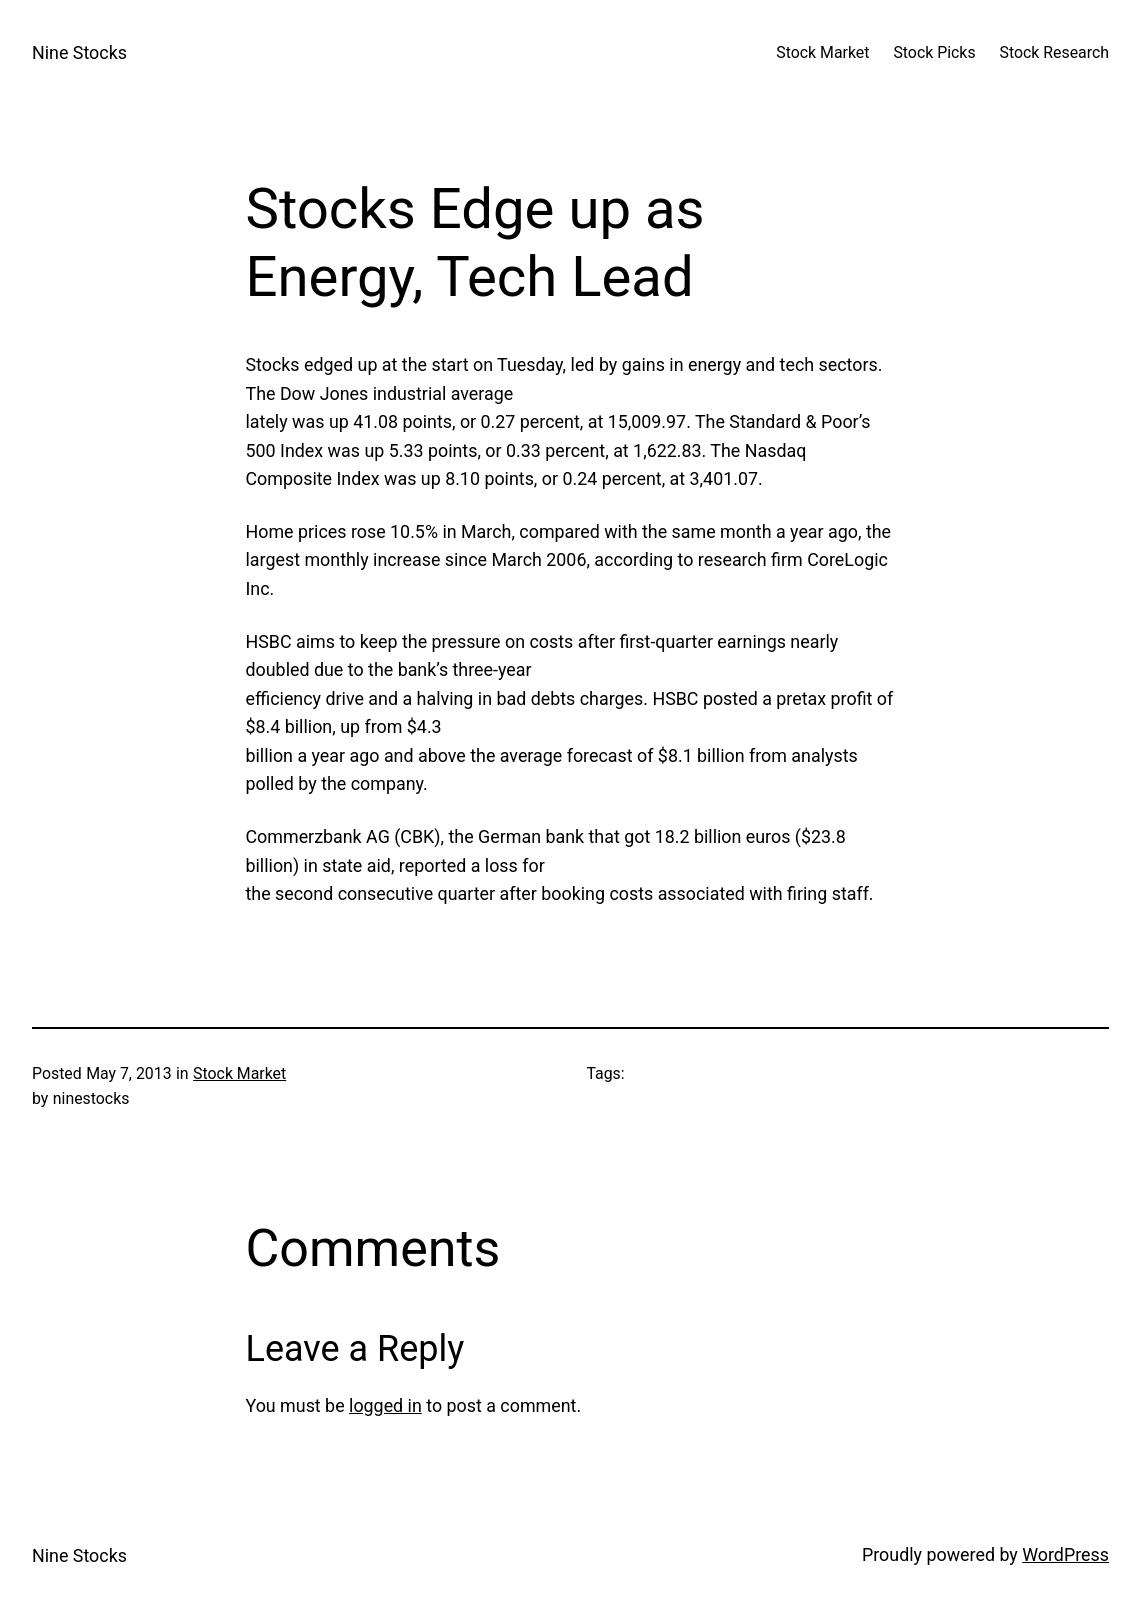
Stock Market (239, 1073)
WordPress (1065, 1554)
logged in (385, 1405)
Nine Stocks (79, 52)
